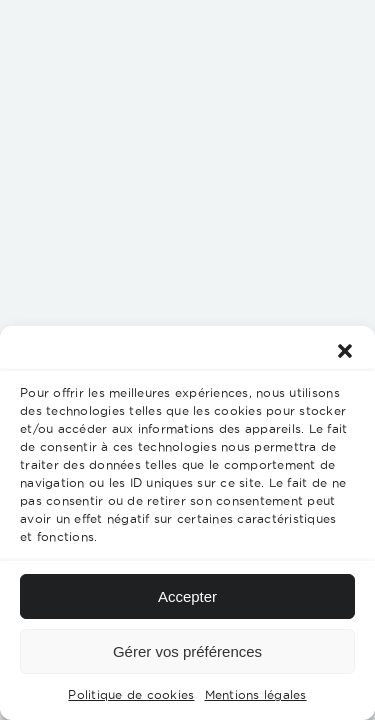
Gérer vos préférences (187, 651)
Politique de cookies (131, 694)
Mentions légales (256, 694)
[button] (345, 351)
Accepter (187, 596)
